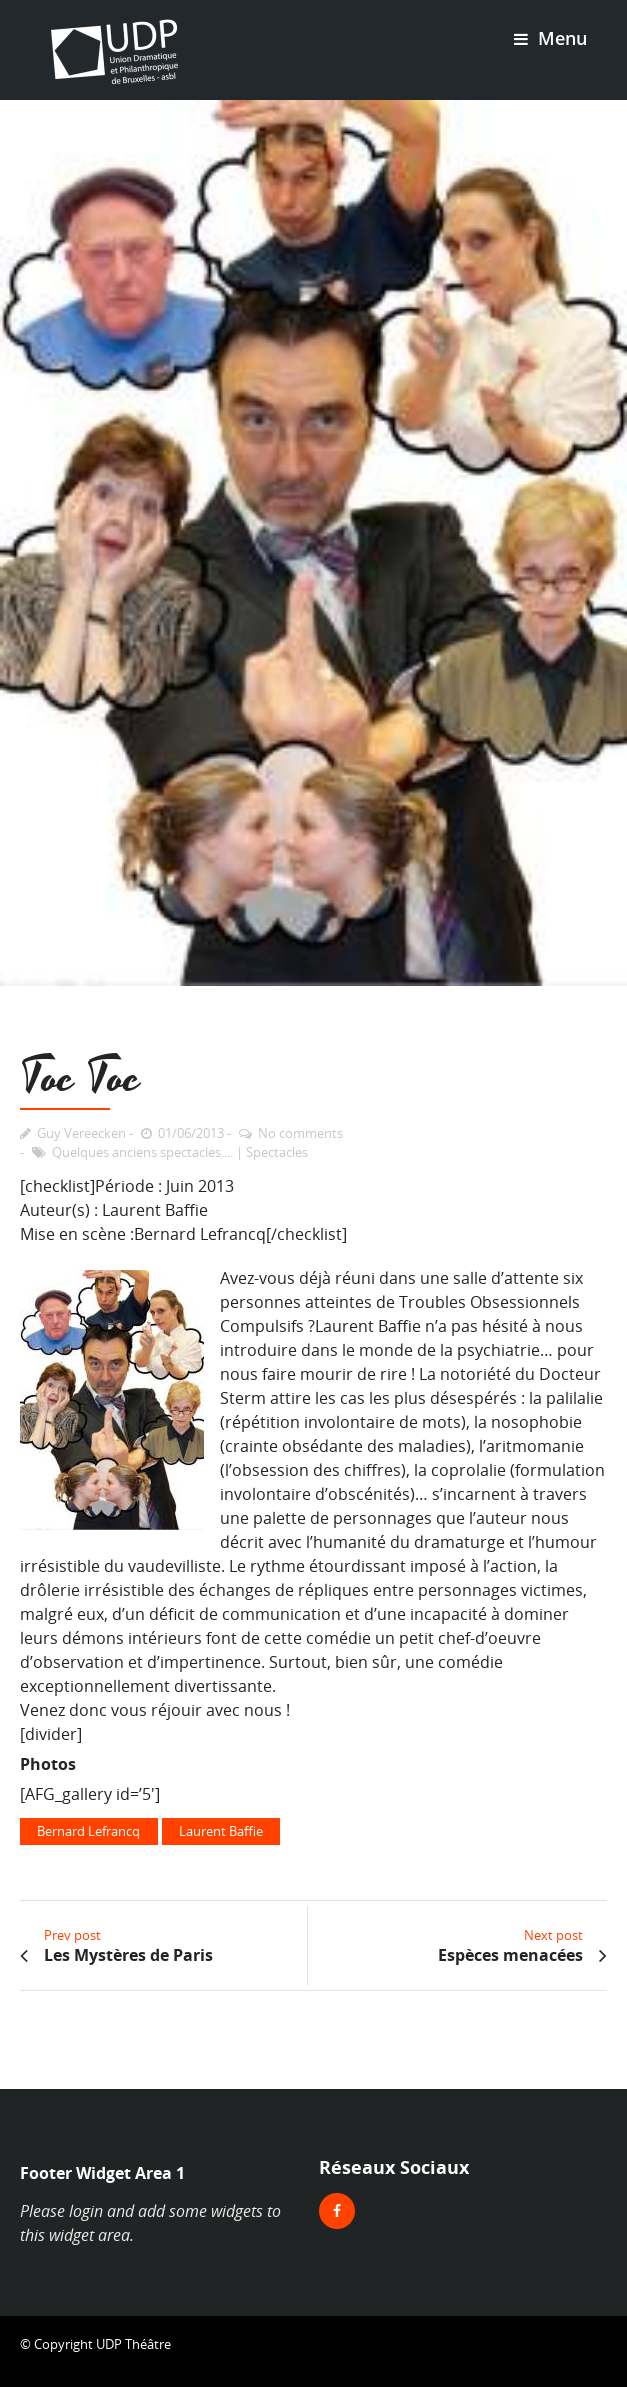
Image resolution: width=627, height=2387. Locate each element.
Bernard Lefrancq (88, 1831)
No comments (300, 1133)
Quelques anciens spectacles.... (142, 1152)
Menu (550, 38)
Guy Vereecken (81, 1133)
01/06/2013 (191, 1133)
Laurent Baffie (221, 1831)
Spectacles (277, 1152)
